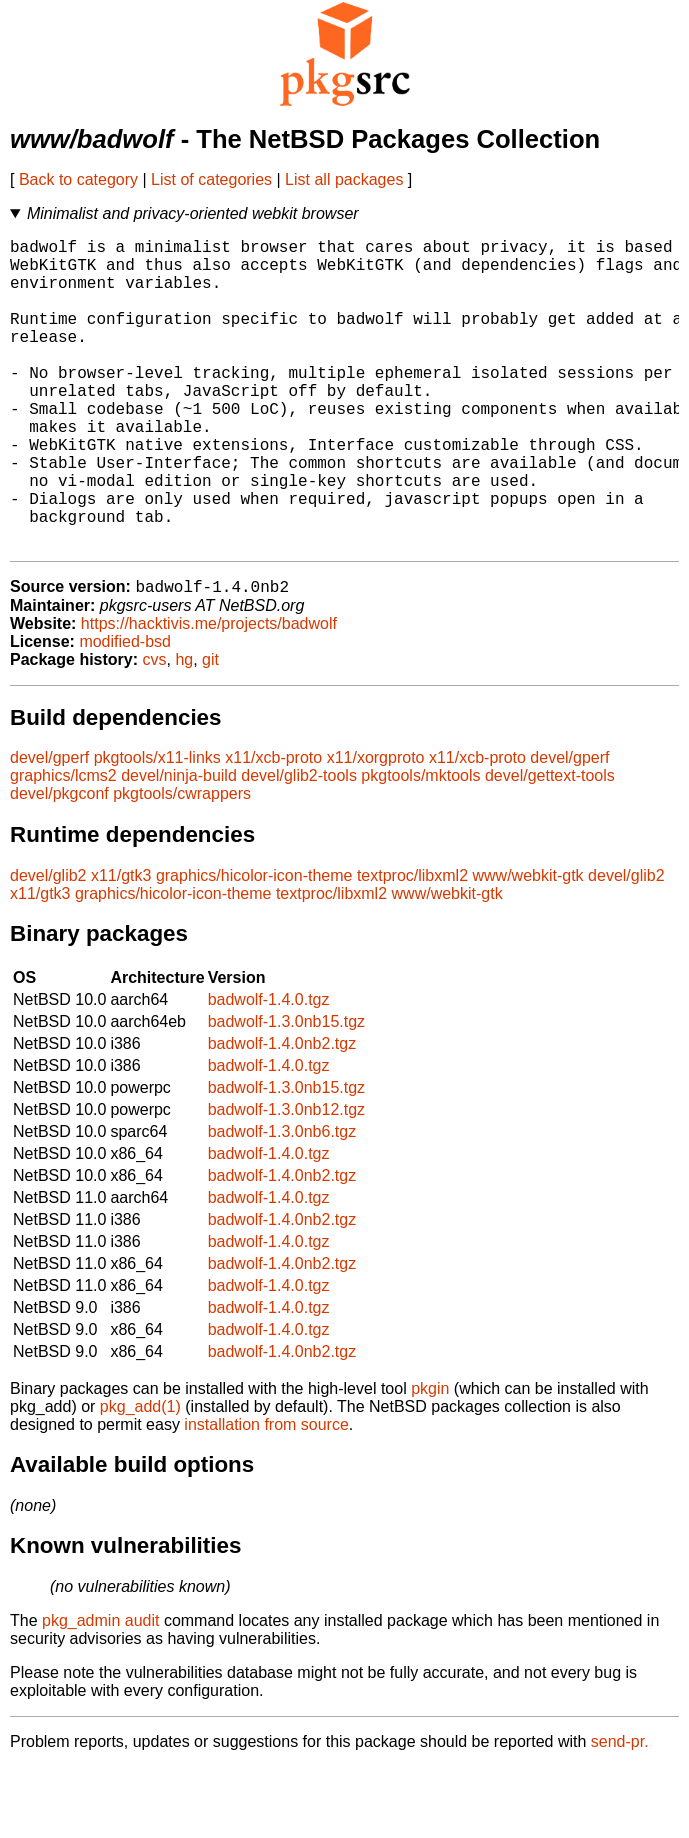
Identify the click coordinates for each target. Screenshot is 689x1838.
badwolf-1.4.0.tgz (269, 1070)
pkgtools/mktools (420, 846)
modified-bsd (125, 712)
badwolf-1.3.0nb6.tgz (282, 1202)
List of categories (211, 179)
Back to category (78, 179)
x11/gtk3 (121, 946)
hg (184, 730)
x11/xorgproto (376, 828)
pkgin (430, 1459)
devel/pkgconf (59, 864)
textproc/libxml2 (412, 946)
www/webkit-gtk (527, 946)
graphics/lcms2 (63, 846)
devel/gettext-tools (550, 846)
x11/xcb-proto (273, 828)
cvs (155, 730)
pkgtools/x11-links (157, 828)
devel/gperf (49, 828)
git (210, 730)
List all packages (344, 179)
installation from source (266, 1495)
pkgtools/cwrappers (182, 864)
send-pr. (620, 1812)
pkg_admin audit (100, 1691)
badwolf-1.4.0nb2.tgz (282, 1114)
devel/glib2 (48, 946)
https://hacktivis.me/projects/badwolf (209, 694)
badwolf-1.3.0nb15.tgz (286, 1092)
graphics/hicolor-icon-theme (254, 946)
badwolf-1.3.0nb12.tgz (286, 1180)
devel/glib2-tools (299, 846)
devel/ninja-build (179, 846)
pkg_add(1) (140, 1477)
